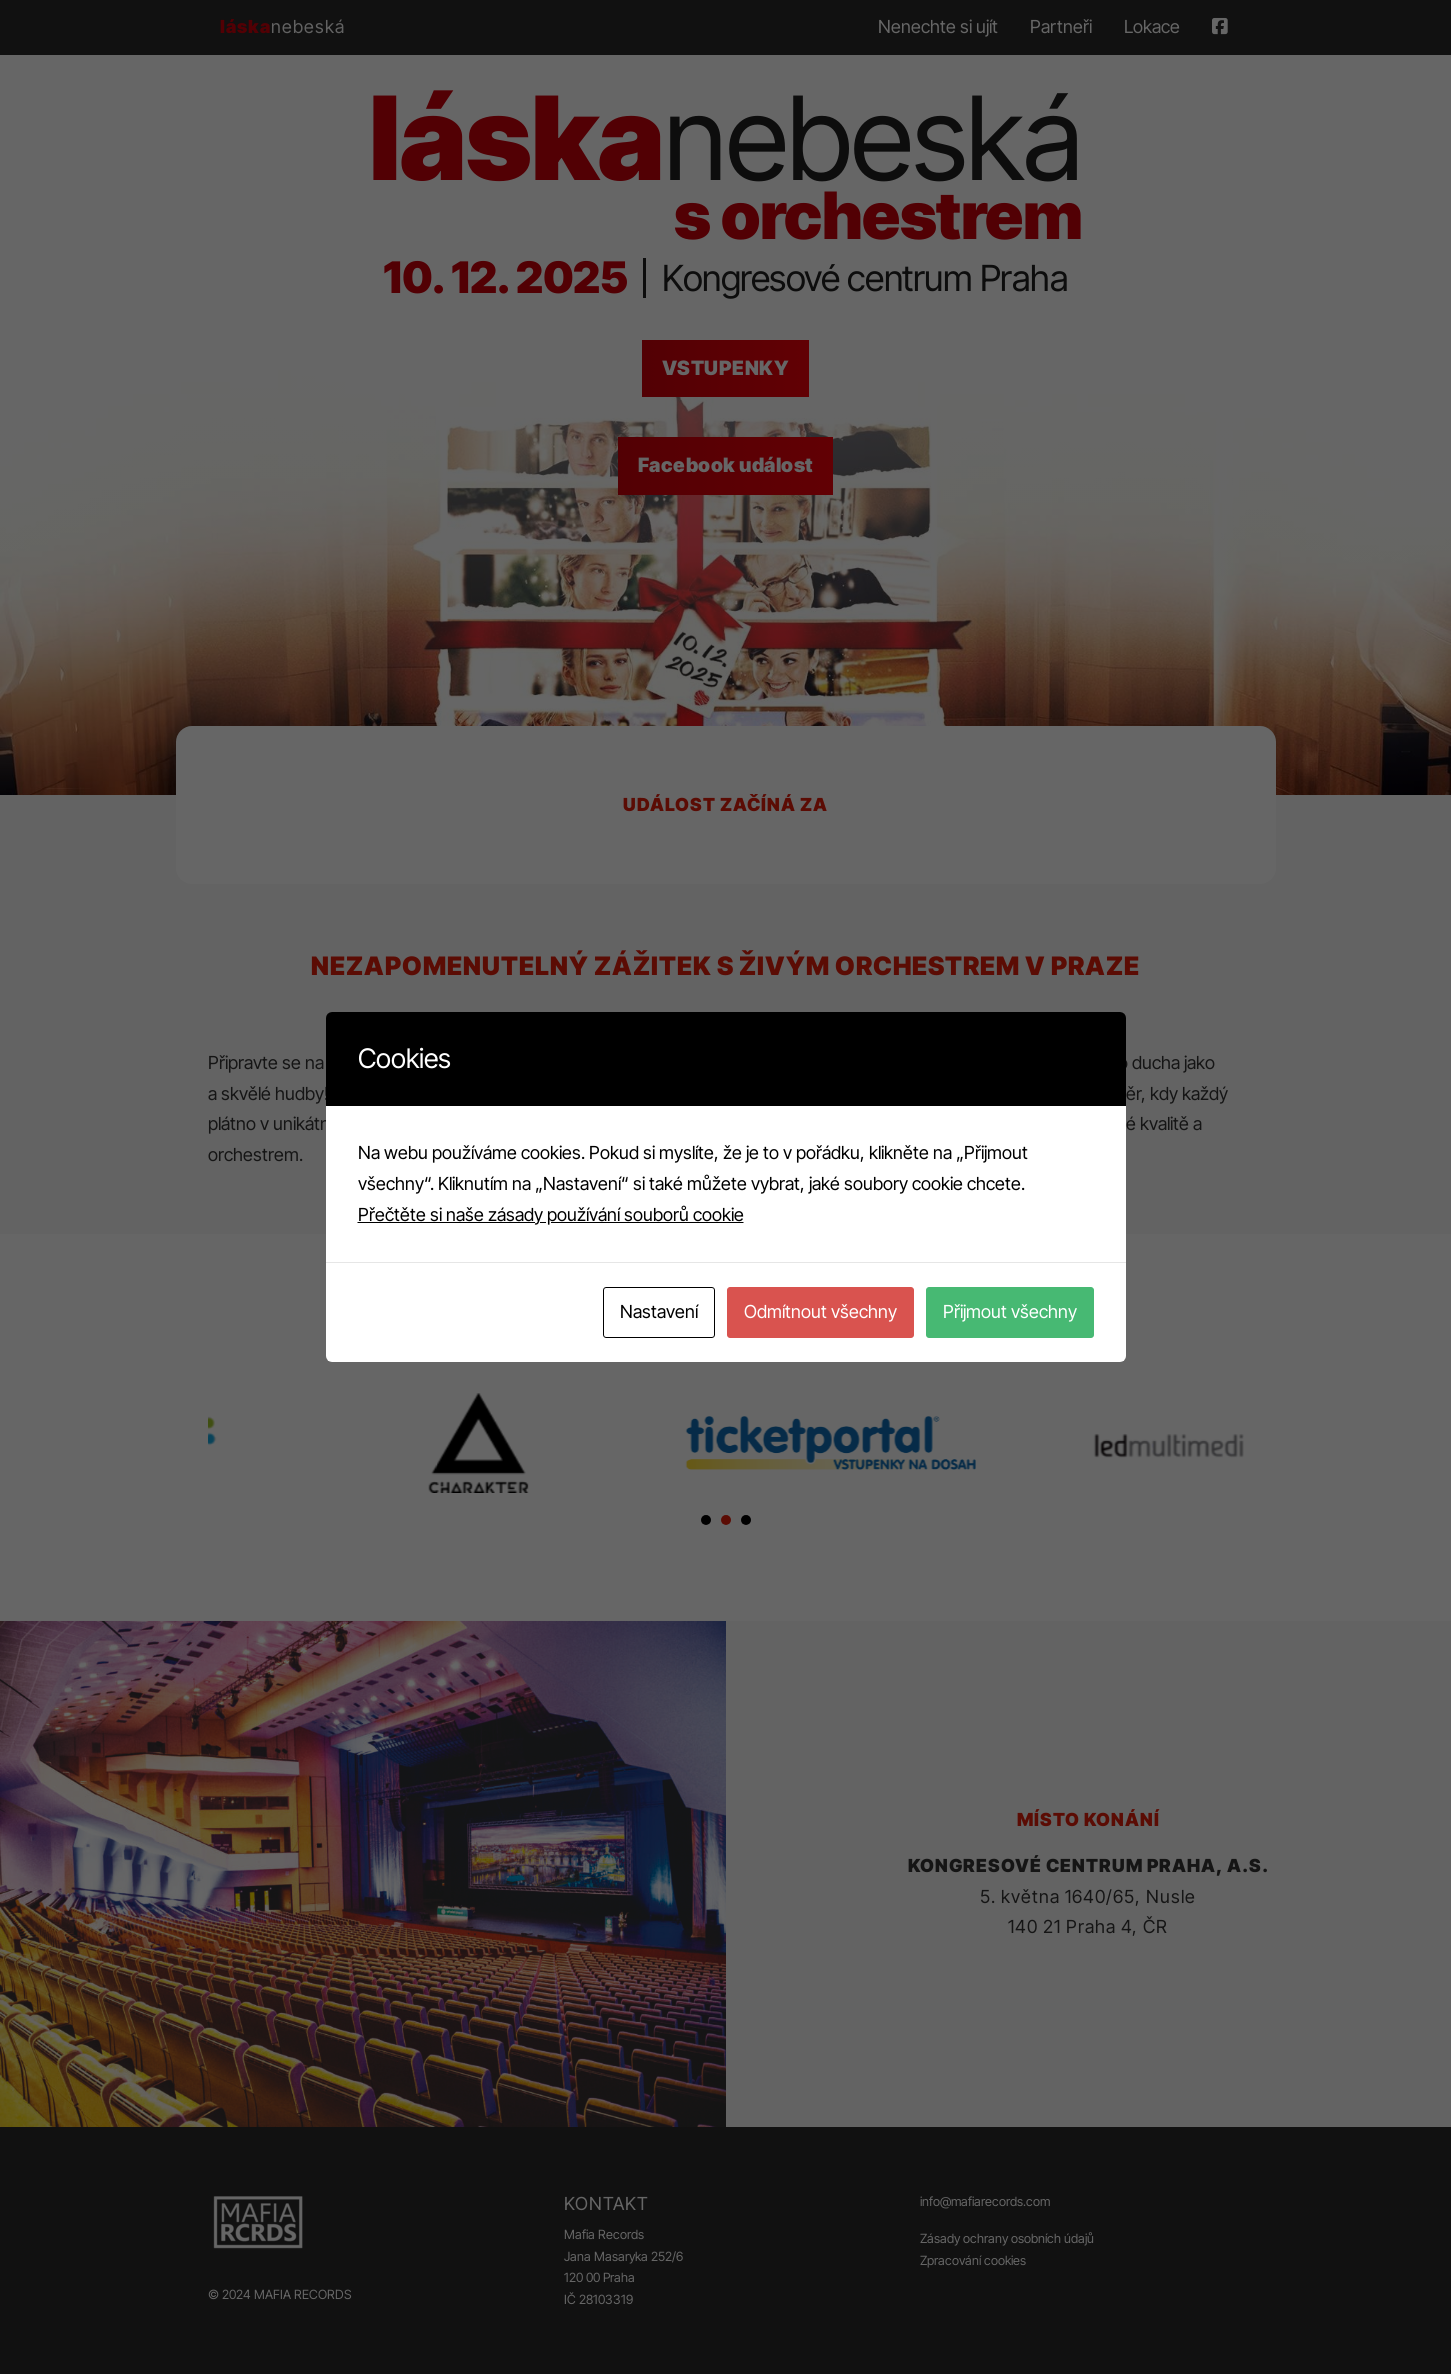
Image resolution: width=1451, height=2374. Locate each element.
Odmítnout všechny (820, 1311)
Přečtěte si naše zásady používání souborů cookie (551, 1214)
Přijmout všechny (1010, 1311)
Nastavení (659, 1311)
